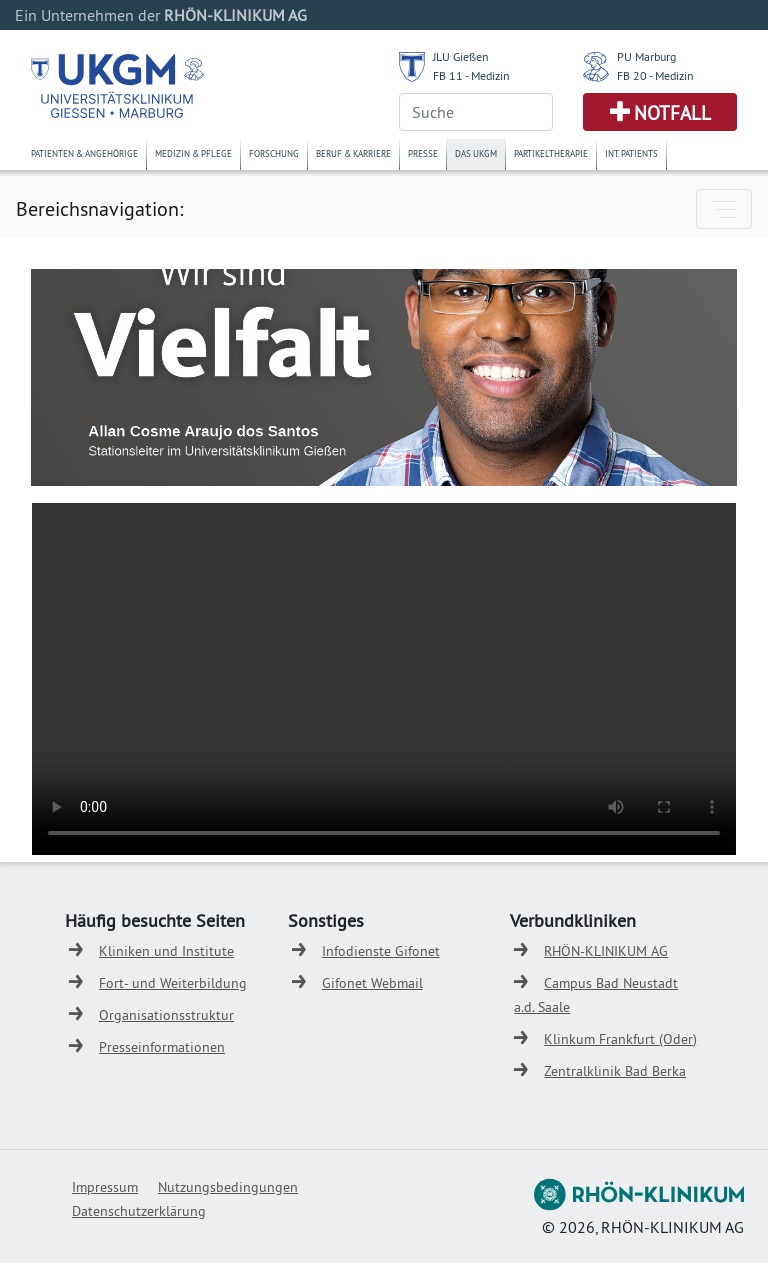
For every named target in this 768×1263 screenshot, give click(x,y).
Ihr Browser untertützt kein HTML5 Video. (384, 679)
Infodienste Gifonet (381, 951)
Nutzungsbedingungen (228, 1187)
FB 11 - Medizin (471, 75)
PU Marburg (646, 56)
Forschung (274, 153)
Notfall (672, 113)
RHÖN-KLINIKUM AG (606, 951)
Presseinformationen (162, 1047)
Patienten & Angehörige (84, 153)
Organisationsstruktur (166, 1015)
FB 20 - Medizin (655, 75)
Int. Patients (631, 153)
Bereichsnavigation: (99, 208)
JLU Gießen (461, 56)
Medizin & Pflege (193, 153)
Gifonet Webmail (372, 983)
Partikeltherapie (551, 153)
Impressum (105, 1187)
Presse (423, 153)
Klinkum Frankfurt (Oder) (620, 1039)
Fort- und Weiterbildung (173, 983)
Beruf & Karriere (353, 153)
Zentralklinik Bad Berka (615, 1071)
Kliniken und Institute (166, 951)
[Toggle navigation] (724, 209)
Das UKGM (476, 153)
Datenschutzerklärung (139, 1211)
